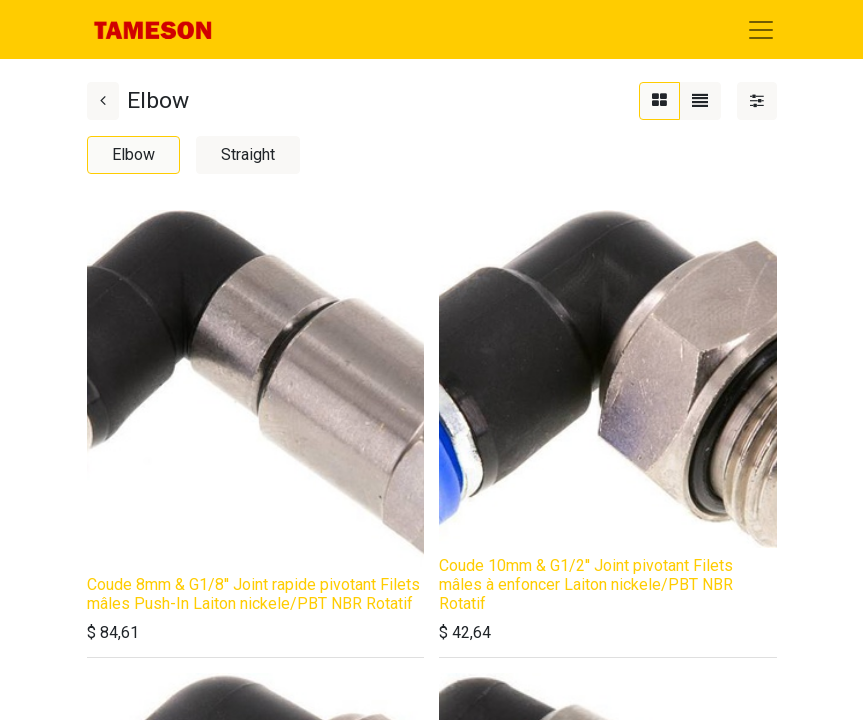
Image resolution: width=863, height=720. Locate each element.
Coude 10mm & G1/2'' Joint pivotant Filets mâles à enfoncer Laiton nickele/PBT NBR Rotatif (586, 584)
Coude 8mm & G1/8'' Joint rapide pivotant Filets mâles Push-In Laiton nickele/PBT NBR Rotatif (253, 594)
